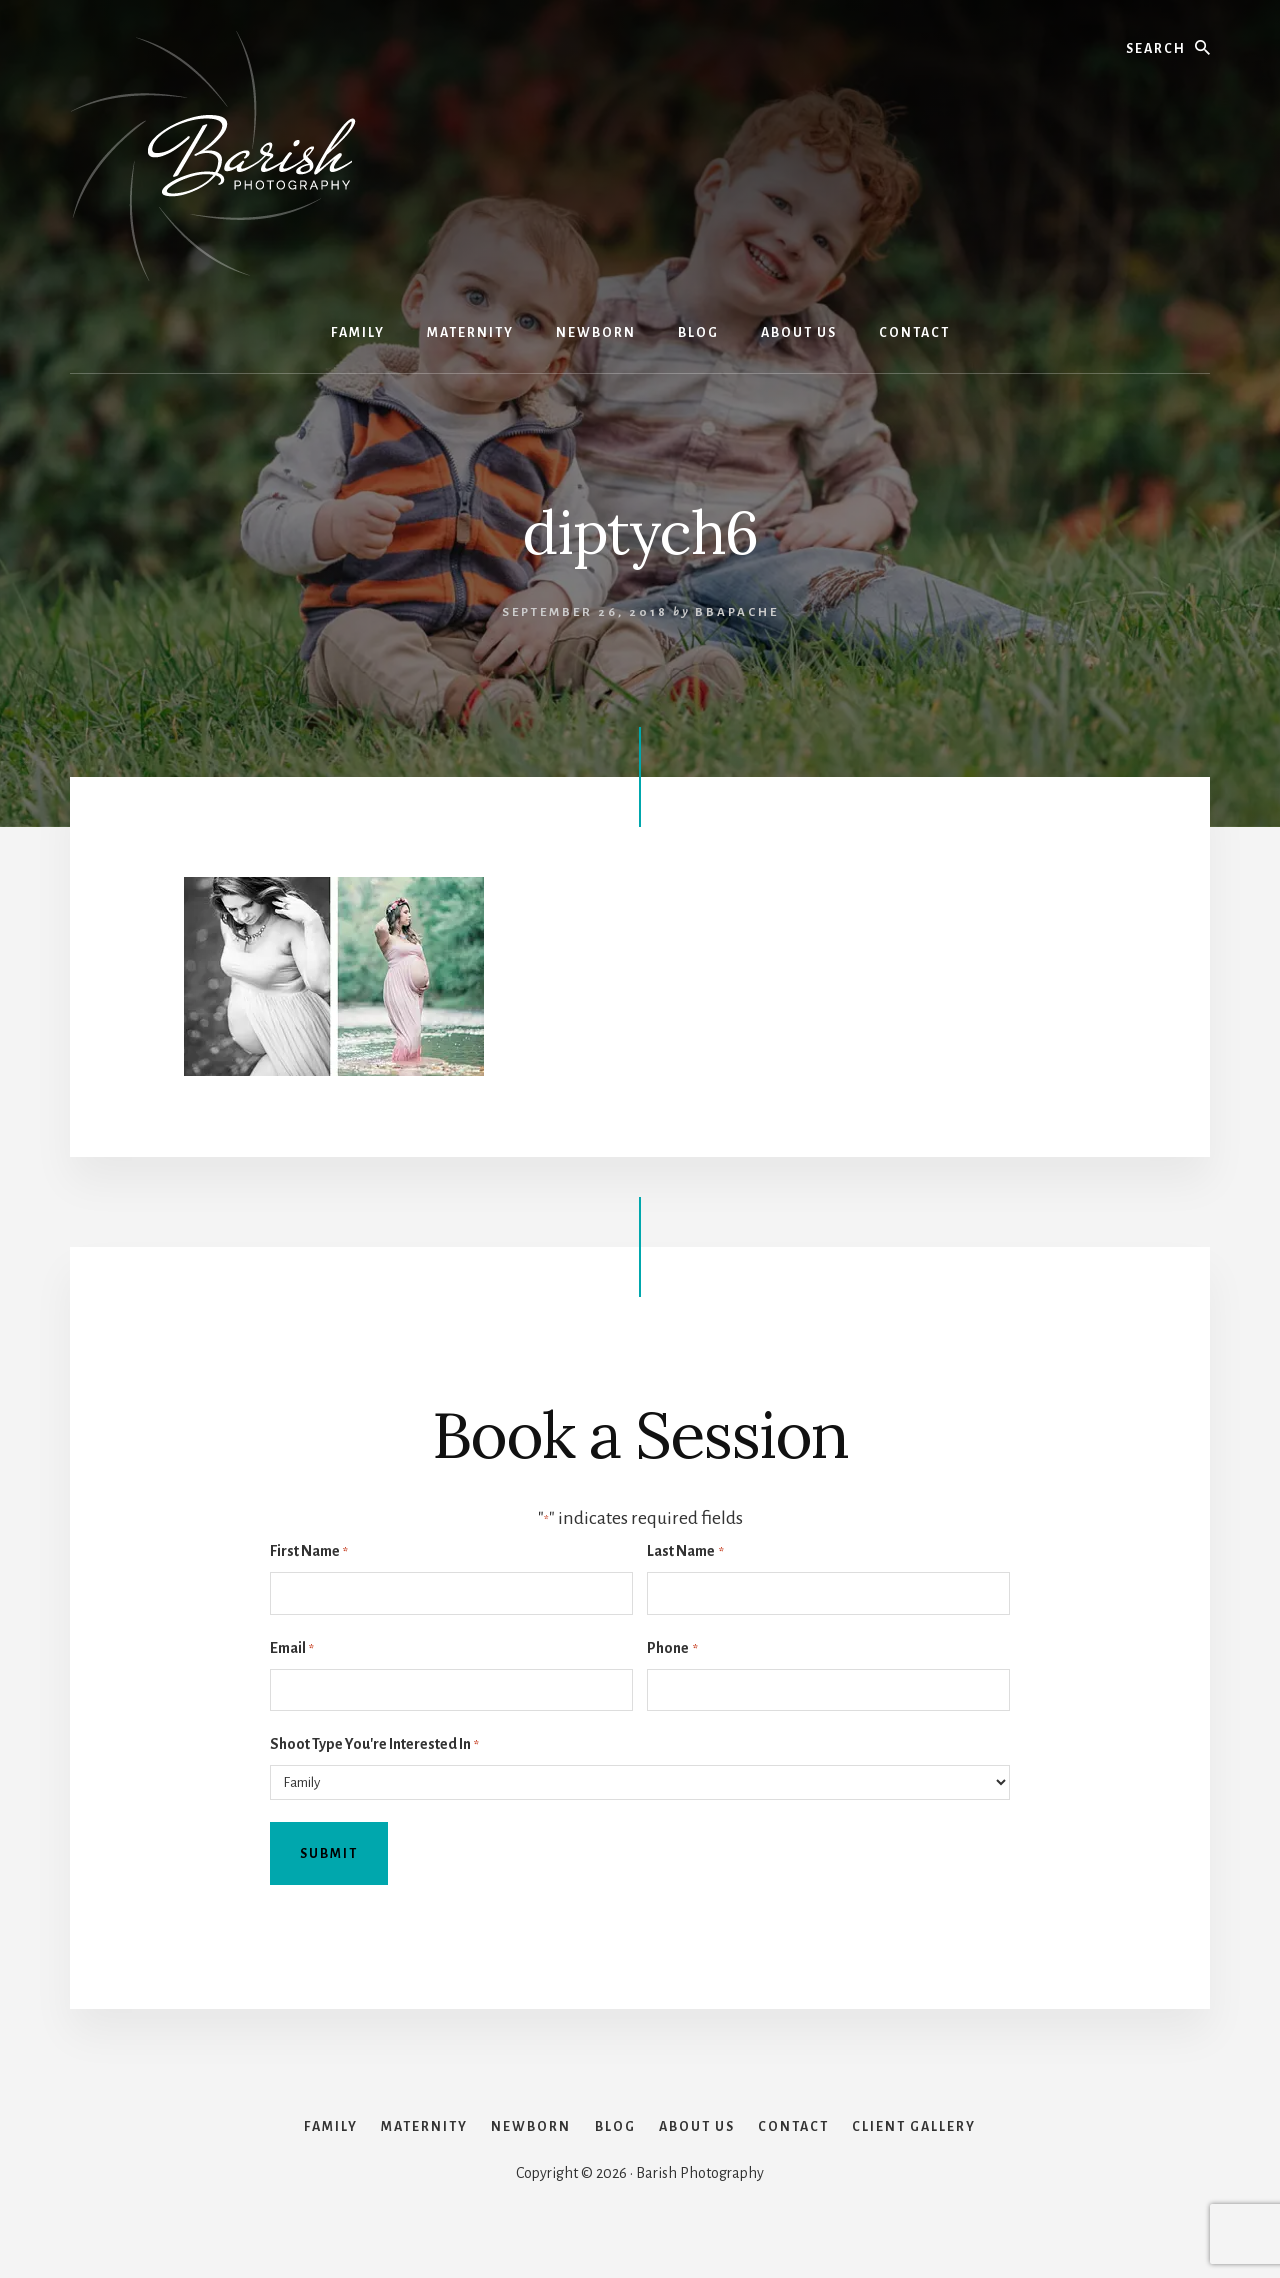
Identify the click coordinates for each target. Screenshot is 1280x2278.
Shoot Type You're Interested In (374, 1745)
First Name (309, 1552)
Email (292, 1649)
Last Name (685, 1552)
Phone (672, 1649)
